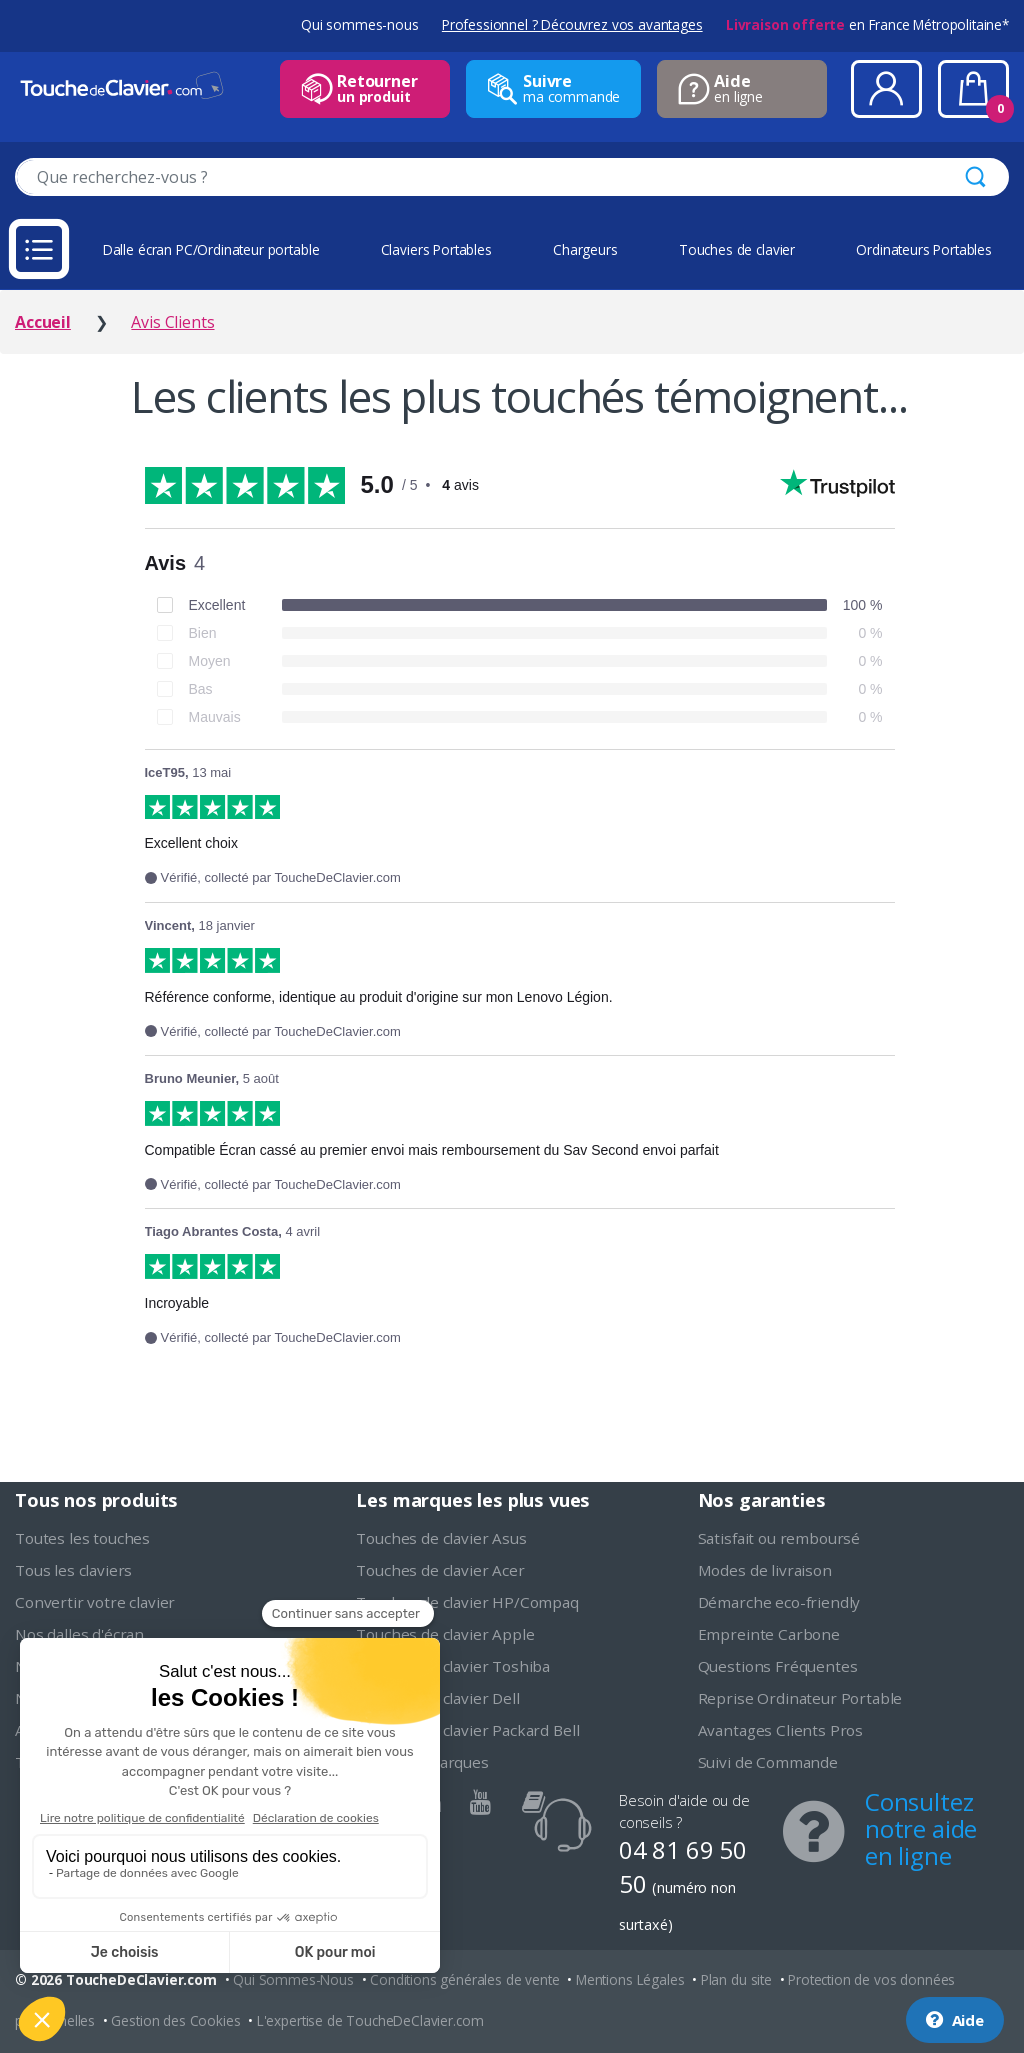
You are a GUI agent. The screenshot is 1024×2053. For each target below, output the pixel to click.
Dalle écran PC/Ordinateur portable (211, 249)
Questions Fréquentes (778, 1666)
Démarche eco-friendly (779, 1602)
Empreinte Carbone (769, 1634)
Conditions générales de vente (464, 1979)
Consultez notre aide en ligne (921, 1828)
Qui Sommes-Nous (293, 1979)
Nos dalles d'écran (79, 1634)
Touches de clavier (737, 249)
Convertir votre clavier (95, 1602)
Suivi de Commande (768, 1762)
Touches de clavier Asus (441, 1538)
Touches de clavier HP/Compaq (467, 1602)
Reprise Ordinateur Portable (800, 1698)
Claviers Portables (436, 249)
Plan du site (736, 1979)
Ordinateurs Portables (924, 249)
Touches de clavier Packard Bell (467, 1730)
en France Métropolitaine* (867, 24)
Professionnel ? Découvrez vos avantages (572, 24)
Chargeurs (585, 249)
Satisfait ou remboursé (779, 1538)
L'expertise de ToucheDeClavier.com (370, 2020)
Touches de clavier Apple (445, 1634)
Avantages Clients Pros (780, 1730)
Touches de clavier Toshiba (453, 1666)
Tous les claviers (73, 1570)
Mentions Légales (630, 1979)
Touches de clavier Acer (440, 1570)
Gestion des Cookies (175, 2020)
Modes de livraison (765, 1570)
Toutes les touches (82, 1538)
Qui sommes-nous (360, 24)
